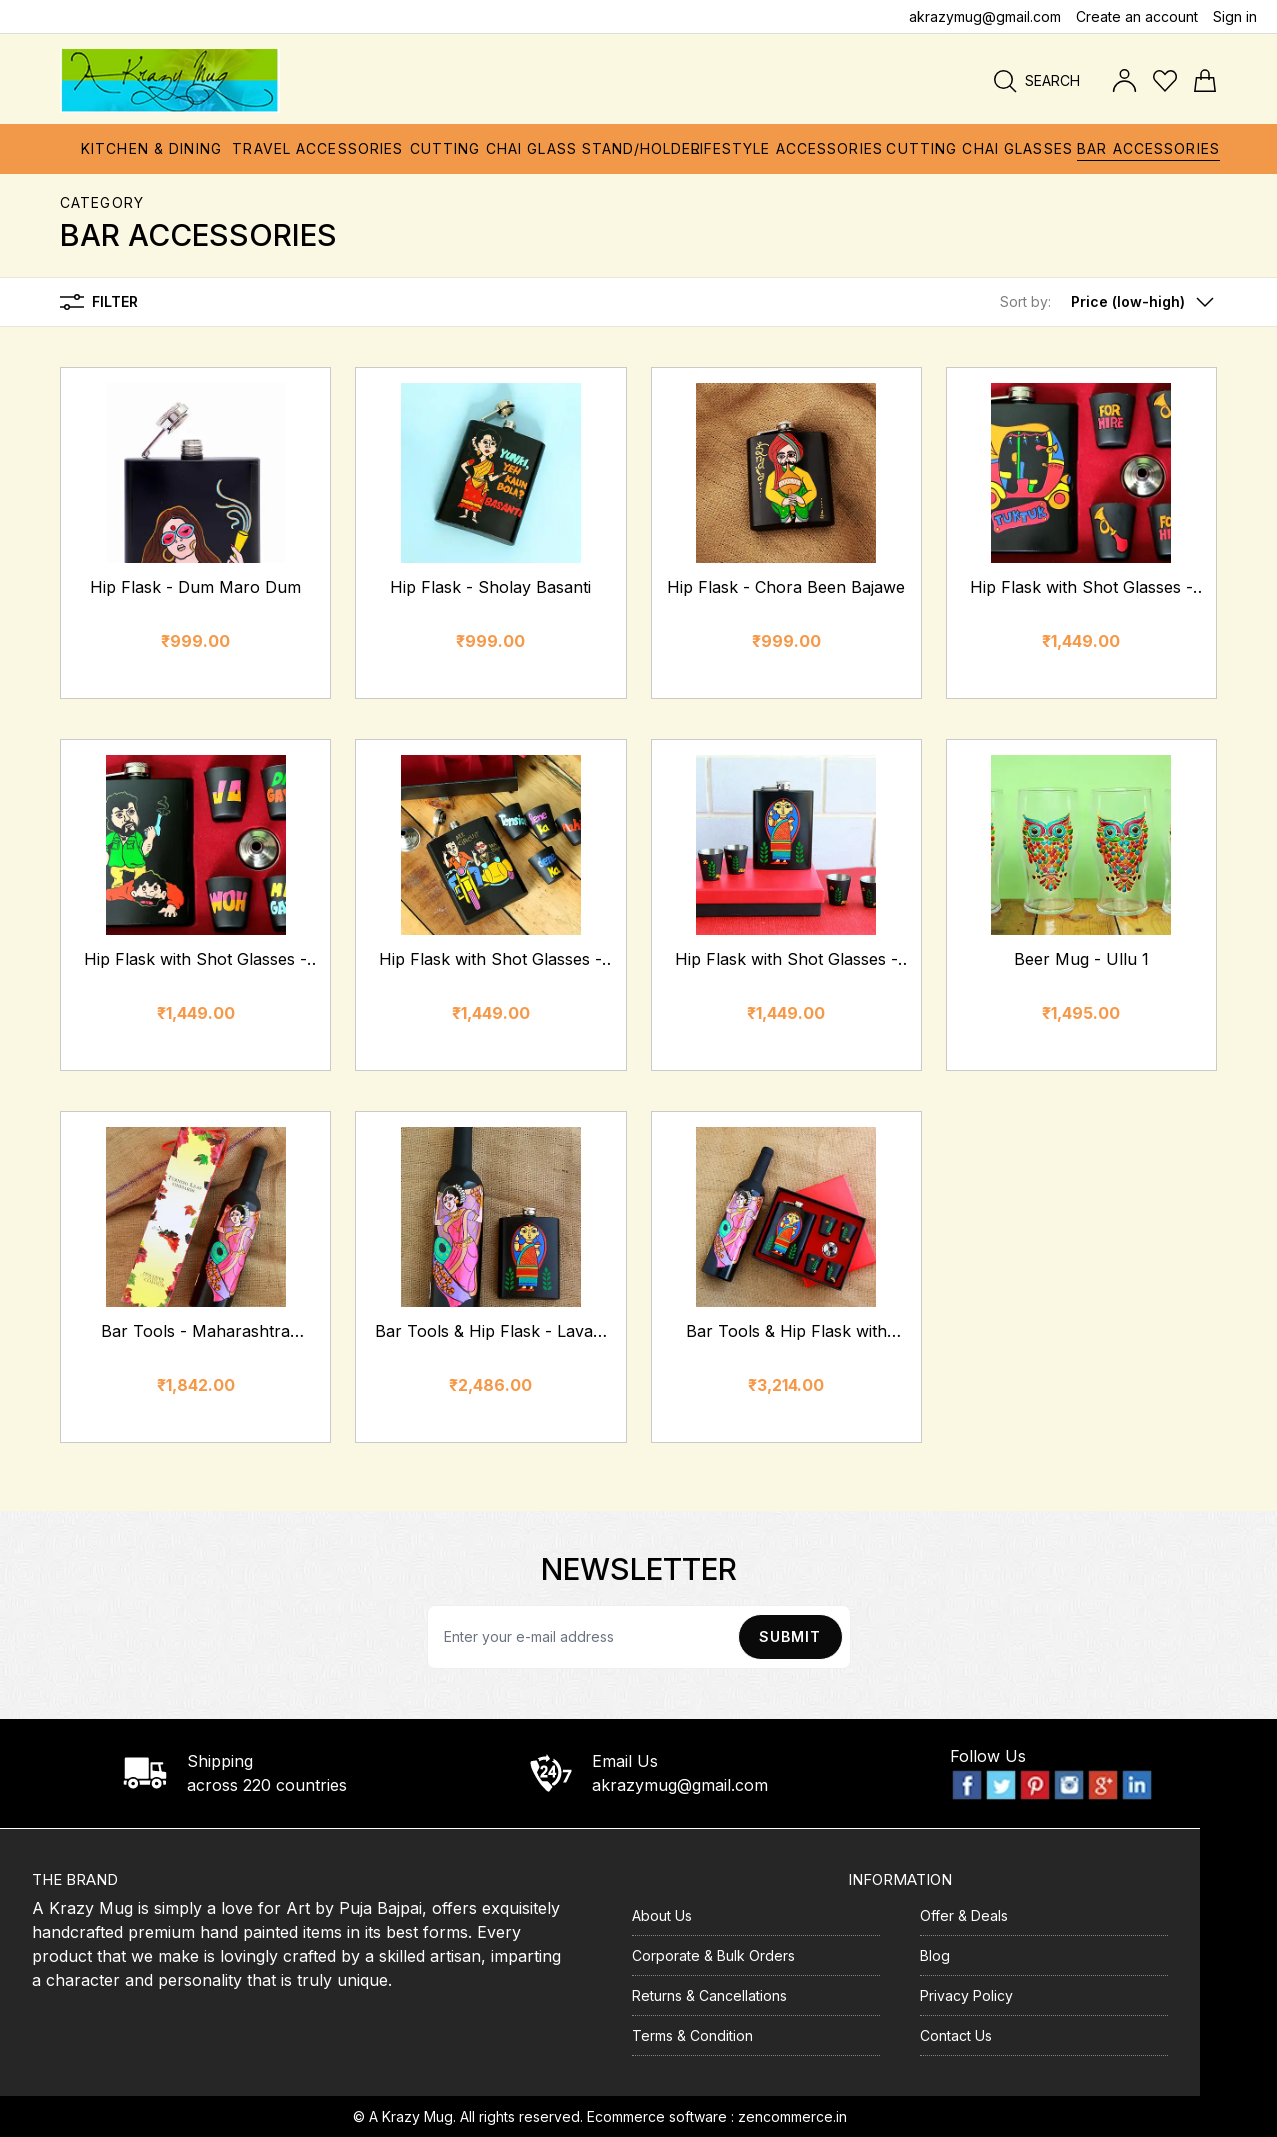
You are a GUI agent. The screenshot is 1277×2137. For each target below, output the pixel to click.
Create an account (1137, 16)
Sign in (1235, 16)
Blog (935, 1955)
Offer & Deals (964, 1915)
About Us (662, 1915)
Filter (99, 302)
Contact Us (956, 2035)
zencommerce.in (792, 2116)
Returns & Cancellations (709, 1995)
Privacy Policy (966, 1995)
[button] (1108, 302)
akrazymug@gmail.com (985, 16)
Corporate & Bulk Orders (713, 1955)
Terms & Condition (692, 2035)
